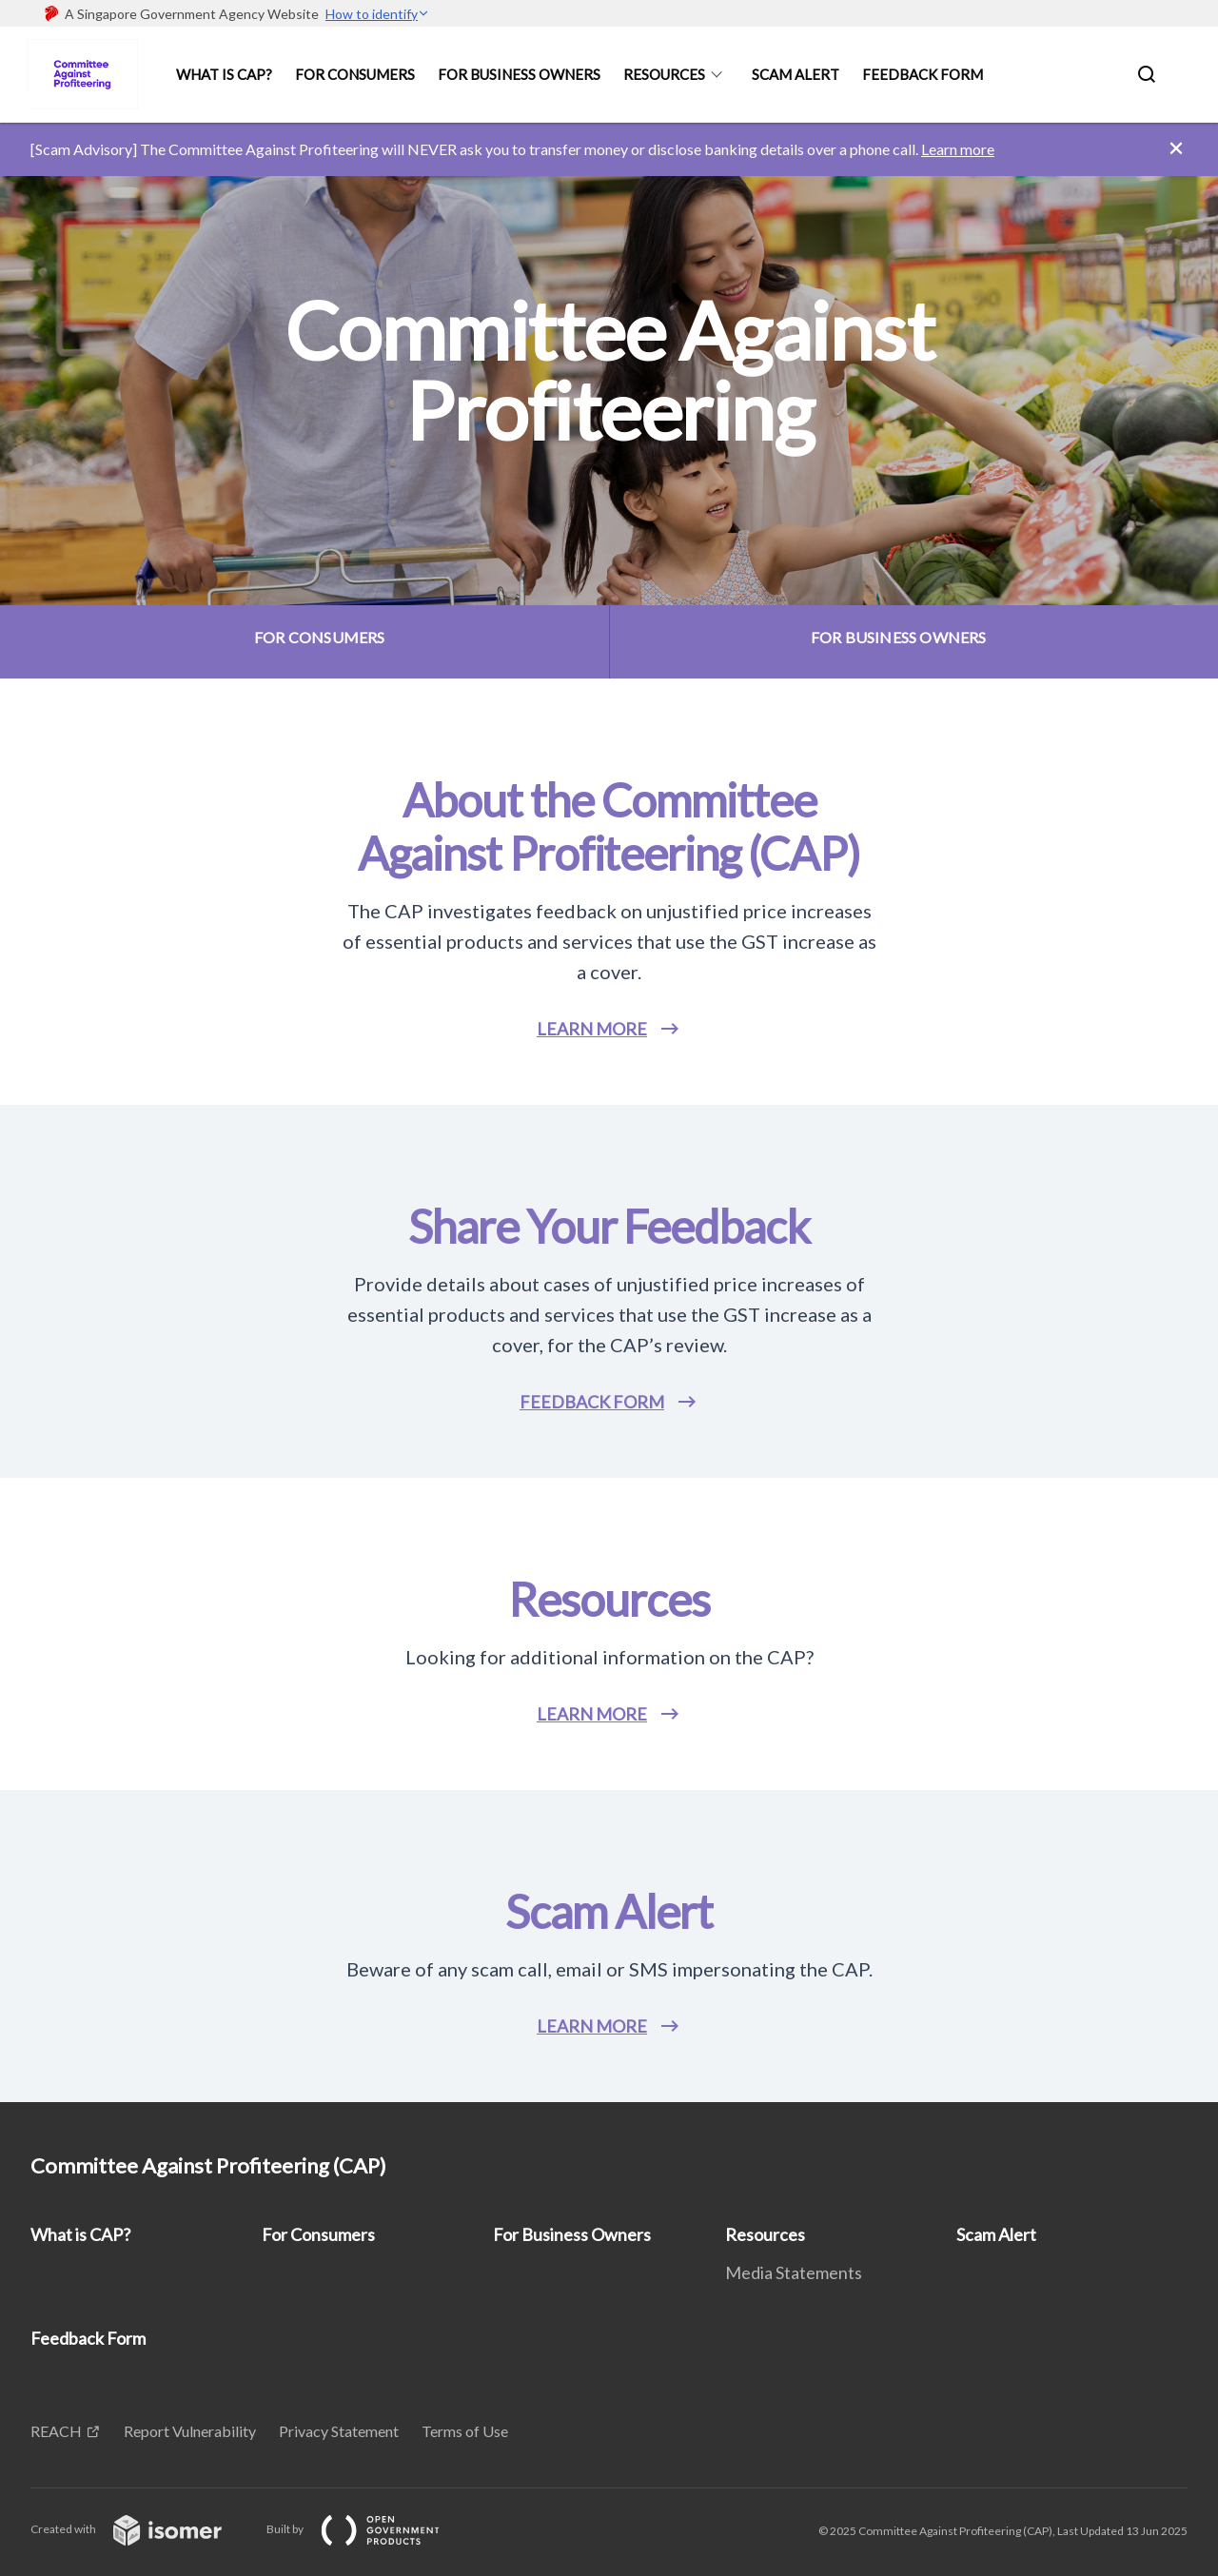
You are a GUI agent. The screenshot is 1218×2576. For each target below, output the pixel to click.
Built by (368, 2529)
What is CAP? (224, 74)
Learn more (957, 149)
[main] (609, 1112)
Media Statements (793, 2272)
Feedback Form (922, 74)
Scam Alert (795, 74)
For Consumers (355, 74)
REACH (56, 2431)
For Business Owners (519, 74)
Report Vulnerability (190, 2431)
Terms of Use (465, 2431)
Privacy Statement (339, 2431)
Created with (141, 2529)
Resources (664, 74)
